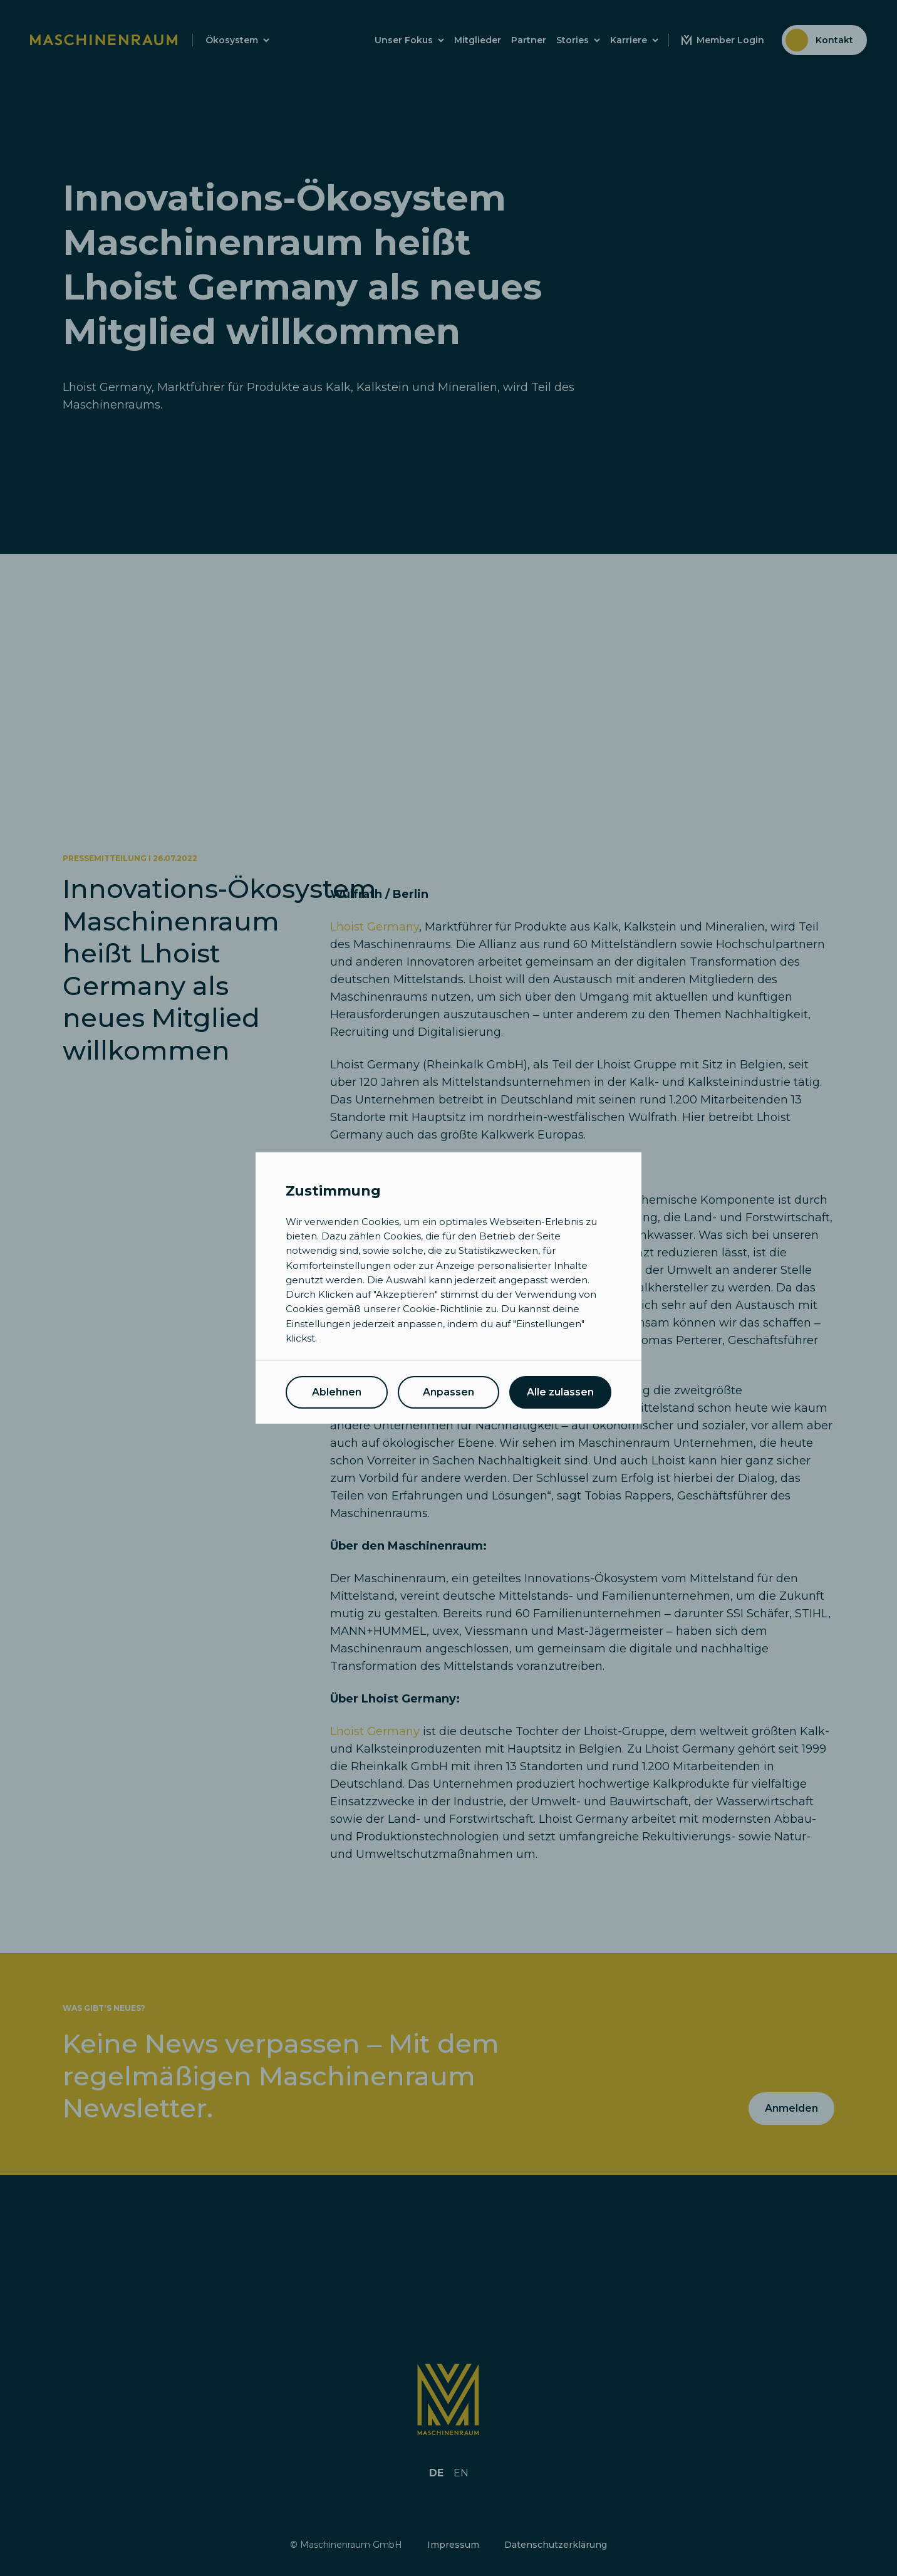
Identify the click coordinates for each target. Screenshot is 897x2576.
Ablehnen (336, 1392)
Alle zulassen (560, 1392)
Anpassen (448, 1392)
